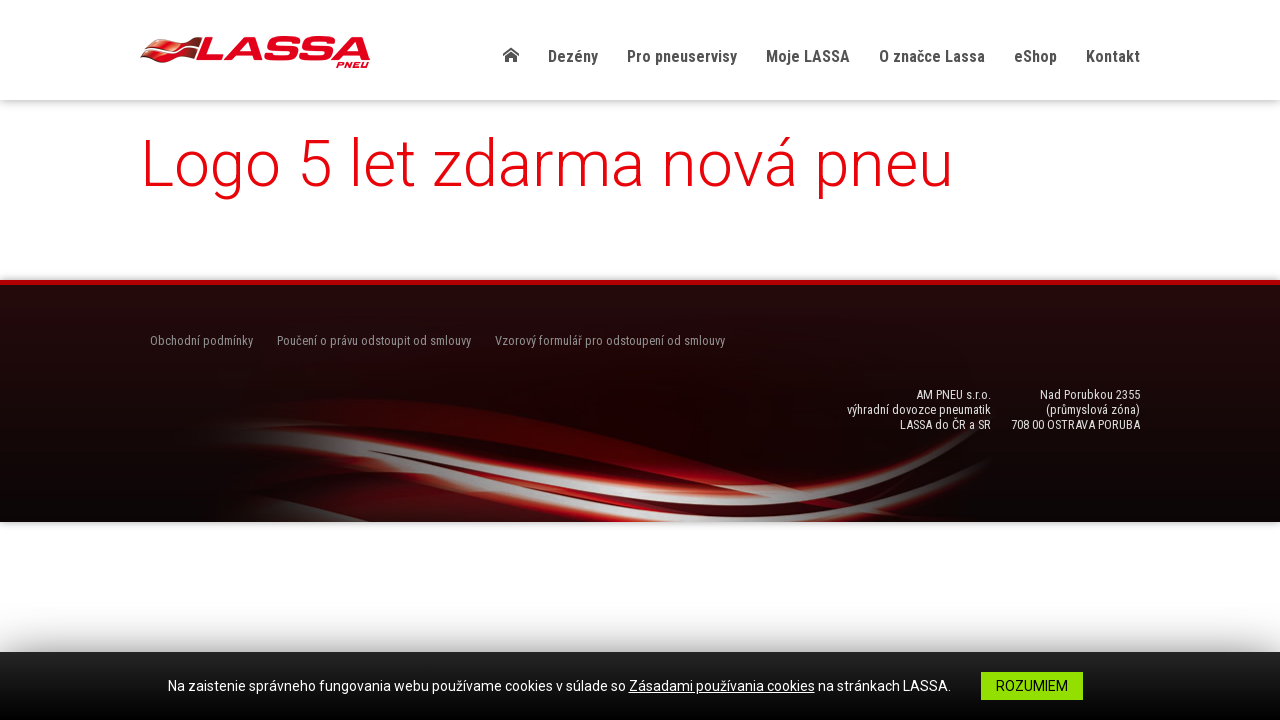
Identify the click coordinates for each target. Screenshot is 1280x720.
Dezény (573, 56)
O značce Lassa (932, 56)
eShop (1035, 56)
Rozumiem (1032, 686)
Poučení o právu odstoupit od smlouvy (374, 340)
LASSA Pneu (255, 52)
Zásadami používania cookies (722, 686)
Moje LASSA (808, 56)
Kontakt (1113, 56)
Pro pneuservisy (682, 56)
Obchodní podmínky (201, 340)
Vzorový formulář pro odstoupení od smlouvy (610, 340)
